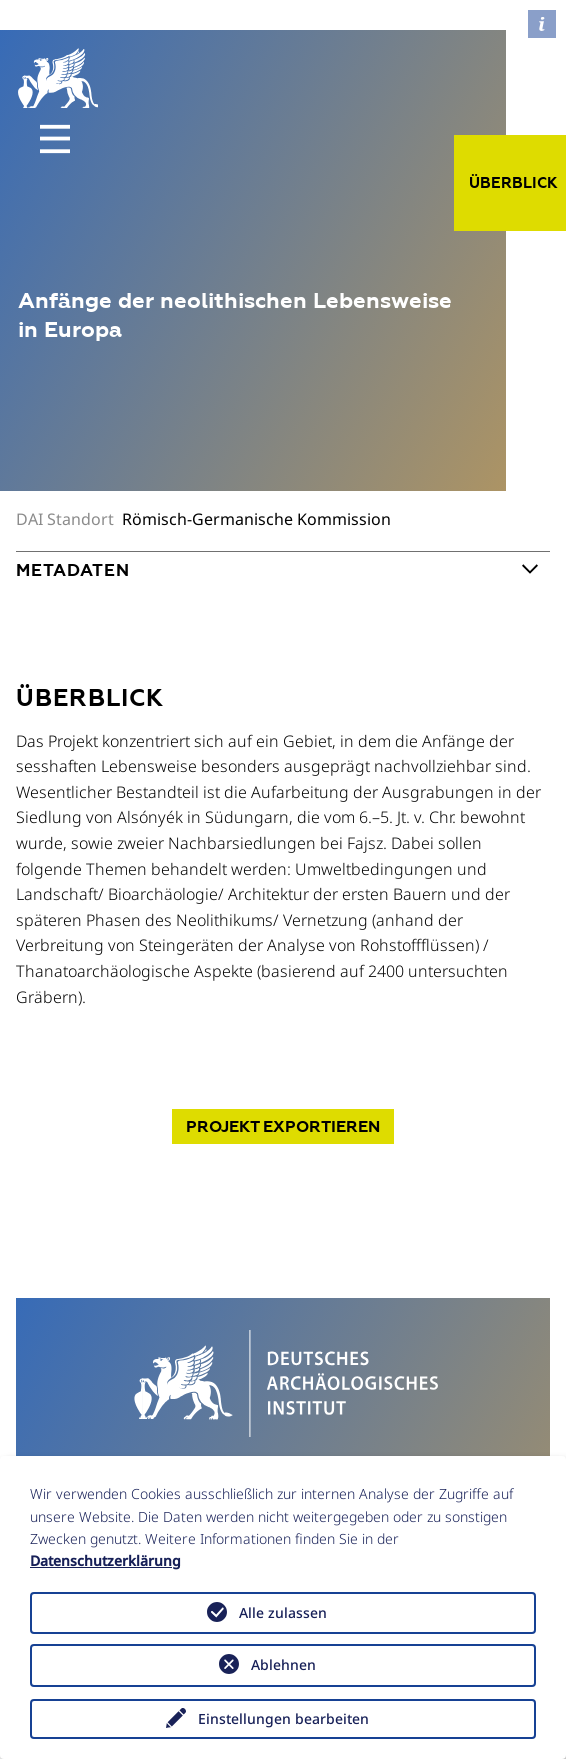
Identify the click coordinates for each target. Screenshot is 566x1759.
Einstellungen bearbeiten (283, 1718)
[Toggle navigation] (55, 139)
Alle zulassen (283, 1612)
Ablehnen (283, 1664)
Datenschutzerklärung (105, 1560)
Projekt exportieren (283, 1126)
